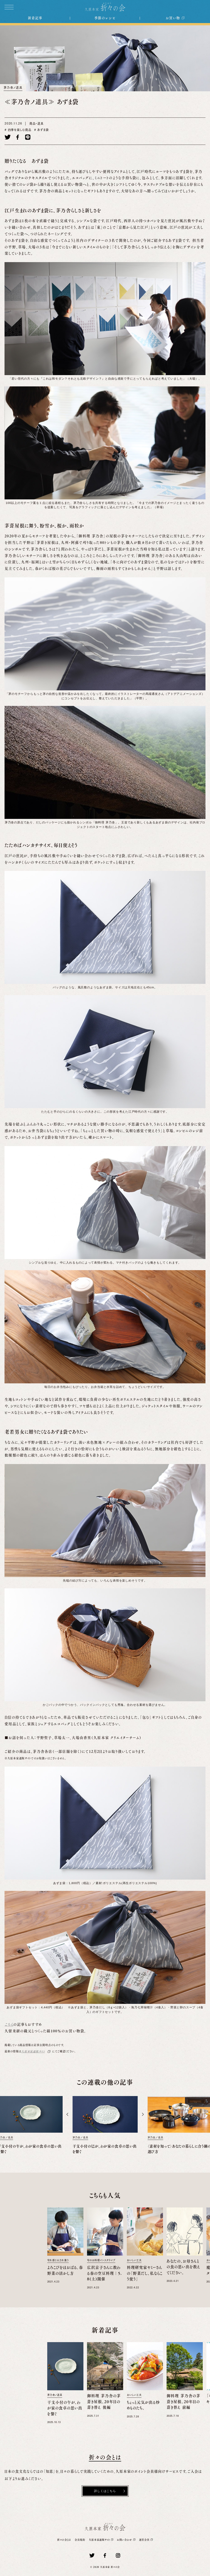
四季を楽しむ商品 (19, 129)
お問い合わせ (125, 2539)
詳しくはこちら (105, 2493)
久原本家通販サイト (33, 2051)
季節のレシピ (105, 18)
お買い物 (172, 18)
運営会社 (145, 2539)
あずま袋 (42, 129)
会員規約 (80, 2539)
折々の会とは (64, 2539)
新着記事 (35, 18)
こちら (9, 2024)
